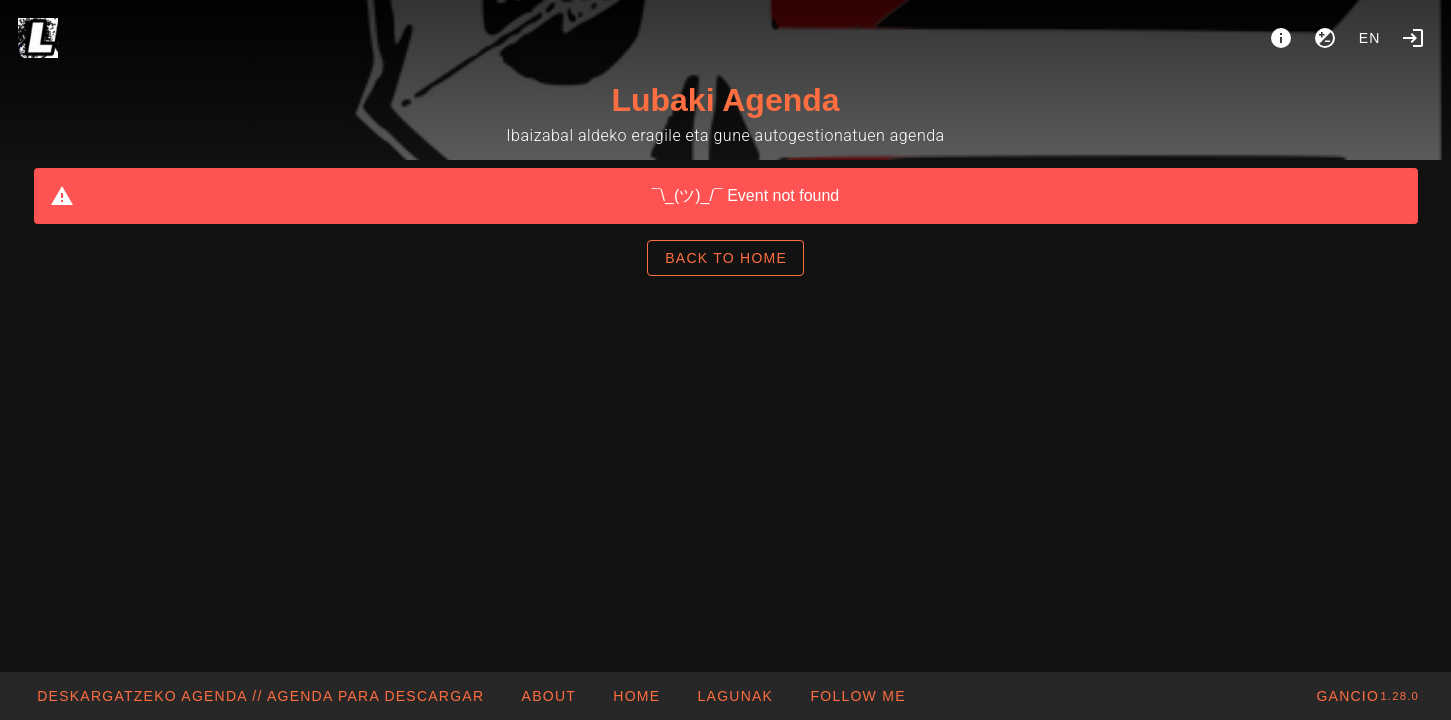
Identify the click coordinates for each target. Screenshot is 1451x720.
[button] (734, 696)
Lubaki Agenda (725, 100)
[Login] (1413, 38)
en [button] (1370, 38)
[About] (1281, 38)
